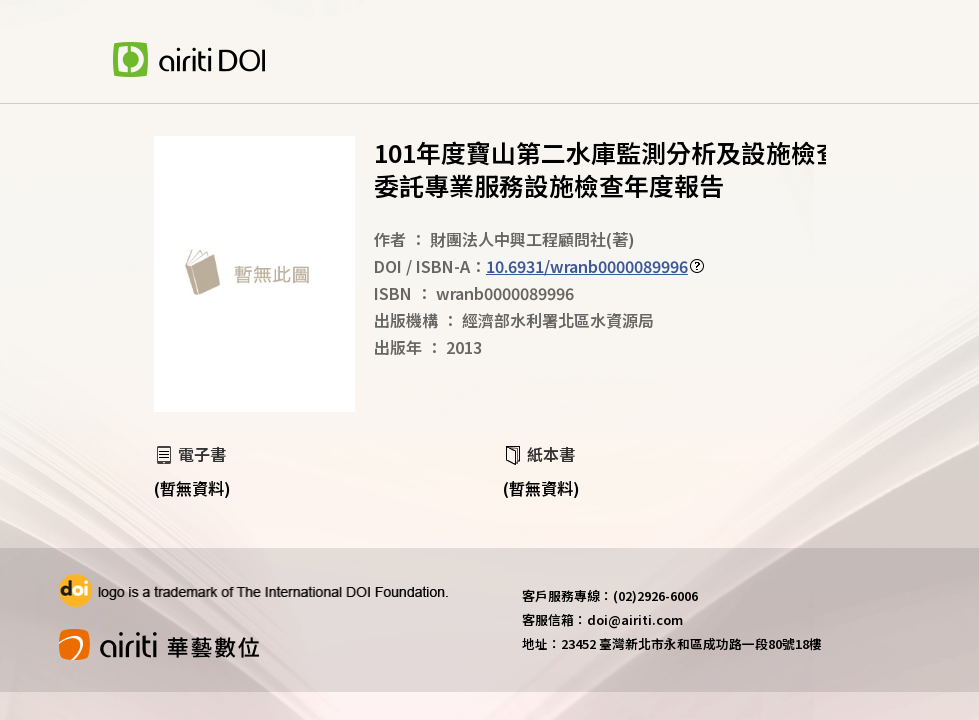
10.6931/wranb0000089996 (587, 266)
